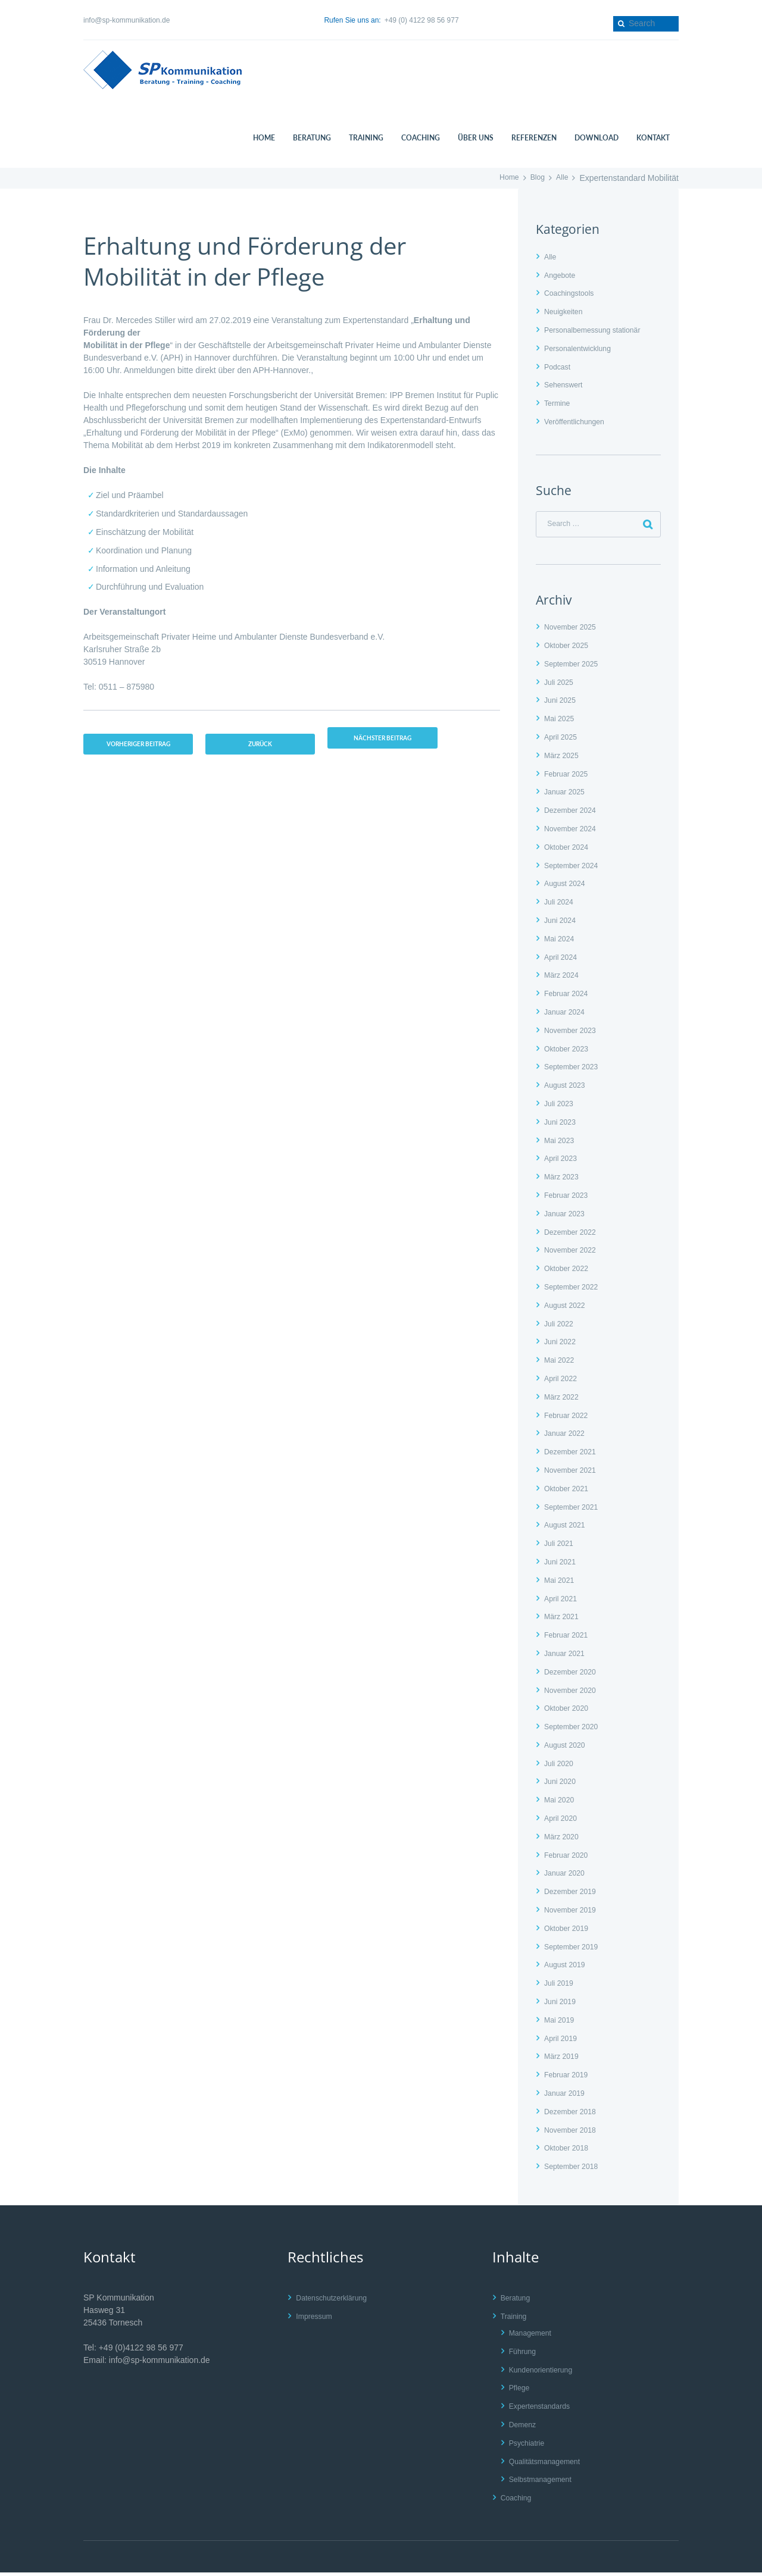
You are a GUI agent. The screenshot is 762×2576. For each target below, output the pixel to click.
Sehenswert (566, 384)
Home (504, 178)
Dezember (574, 813)
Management (533, 2336)
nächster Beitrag (397, 739)
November (574, 630)
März (563, 758)
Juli (560, 685)
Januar (567, 795)
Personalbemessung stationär (599, 329)
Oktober (569, 648)
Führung (524, 2354)
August (567, 887)
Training (515, 2319)
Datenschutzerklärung (336, 2301)
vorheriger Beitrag (140, 752)
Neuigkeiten (566, 311)
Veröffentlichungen (578, 421)
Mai (561, 722)
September (575, 667)
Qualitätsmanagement (550, 2464)
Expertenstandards (544, 2409)
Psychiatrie (529, 2446)
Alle (561, 178)
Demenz (524, 2428)
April (563, 740)
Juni (562, 704)
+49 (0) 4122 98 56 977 (422, 20)
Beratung (518, 2301)
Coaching (518, 2501)
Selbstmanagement (545, 2483)
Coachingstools (572, 293)
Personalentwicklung (582, 348)
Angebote (562, 275)
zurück (268, 746)
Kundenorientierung (545, 2373)
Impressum (316, 2319)
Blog (534, 178)
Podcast (559, 366)
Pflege (521, 2391)
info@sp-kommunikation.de (126, 20)
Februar (569, 777)
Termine (559, 403)
